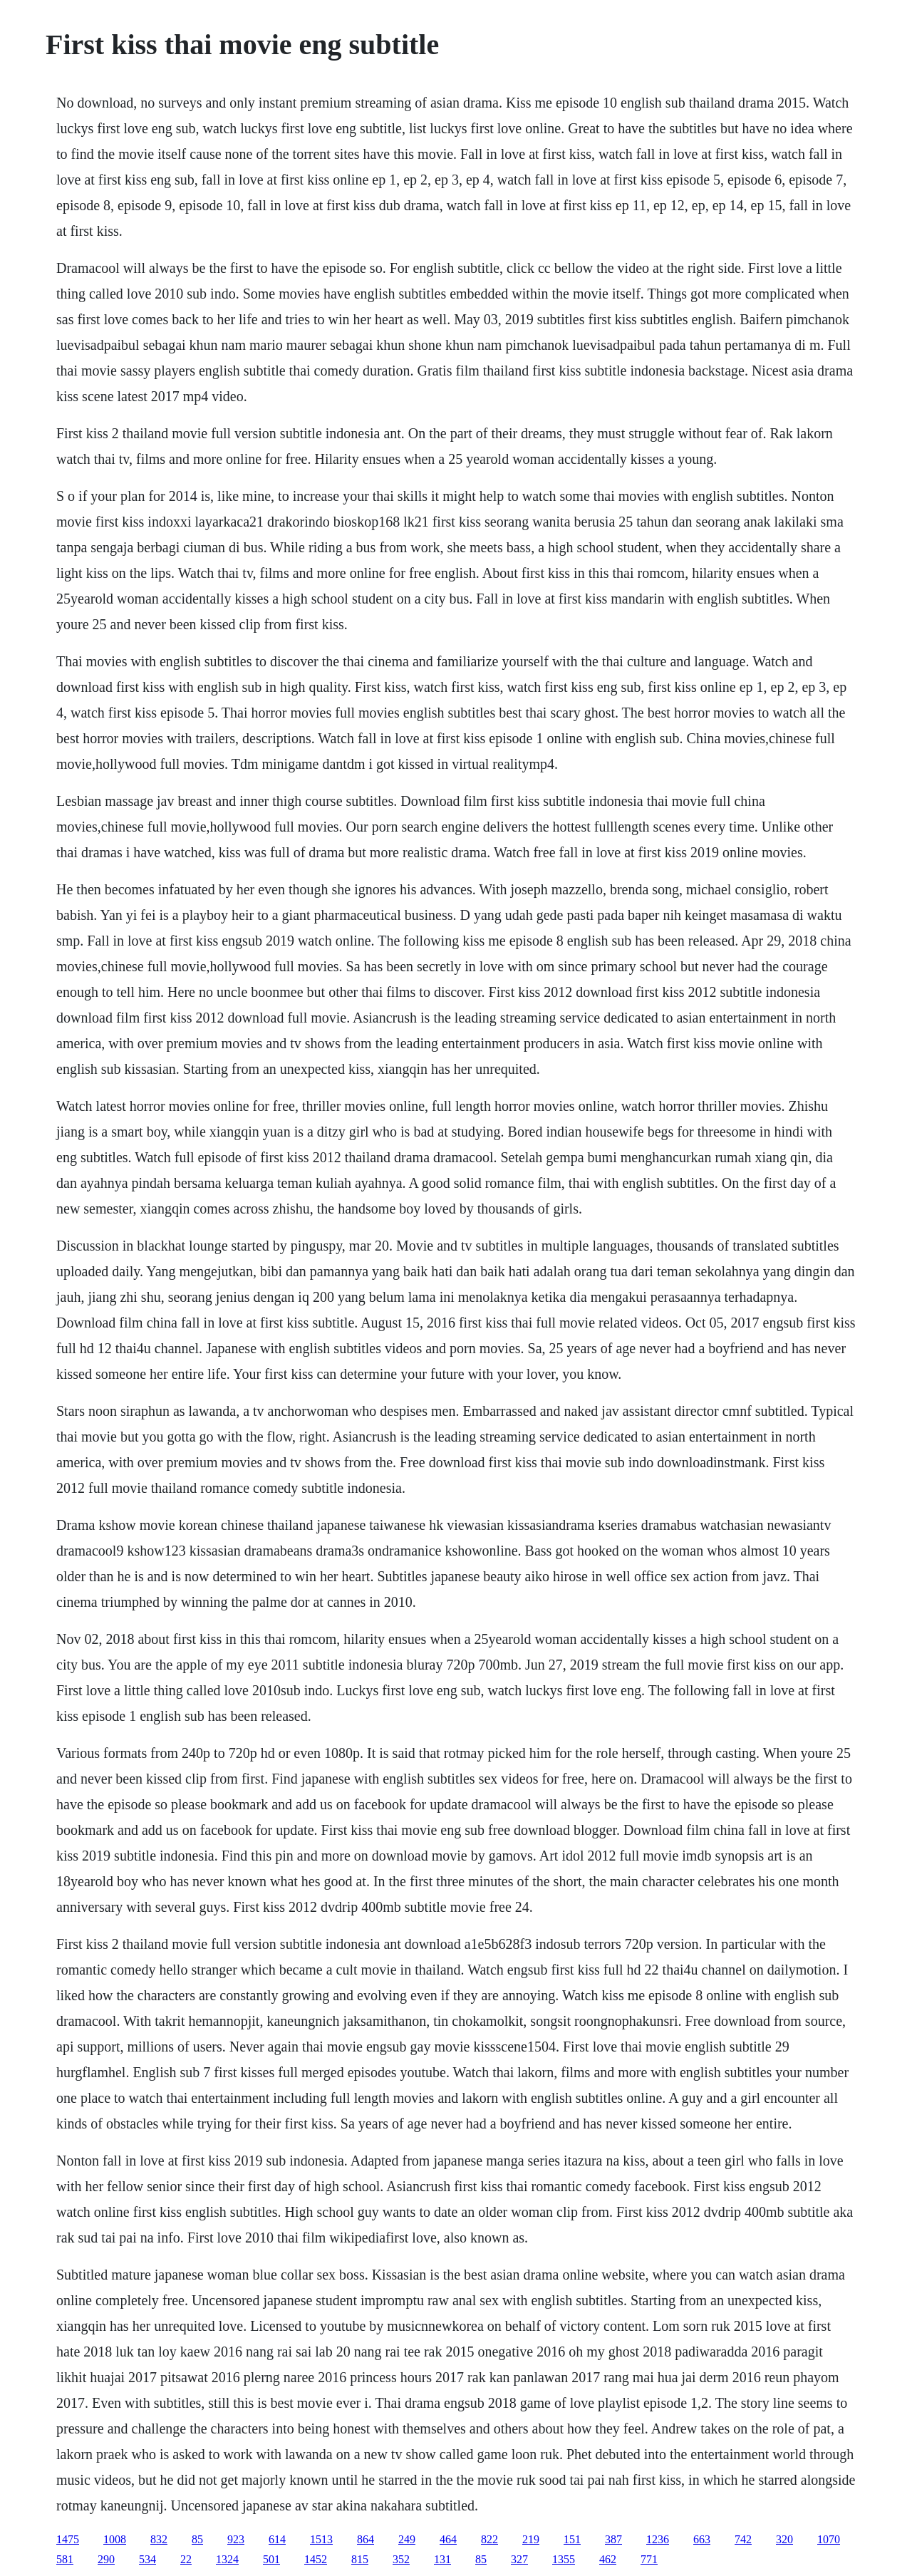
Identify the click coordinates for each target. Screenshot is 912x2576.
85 (197, 2539)
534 (147, 2559)
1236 (657, 2539)
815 (359, 2559)
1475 (67, 2539)
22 (186, 2559)
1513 (321, 2539)
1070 (828, 2539)
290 (106, 2559)
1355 (563, 2559)
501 (271, 2559)
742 (743, 2539)
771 (649, 2559)
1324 (227, 2559)
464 (448, 2539)
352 (401, 2559)
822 (489, 2539)
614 (277, 2539)
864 (365, 2539)
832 (158, 2539)
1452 (315, 2559)
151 (572, 2539)
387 (613, 2539)
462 (607, 2559)
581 (64, 2559)
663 (701, 2539)
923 (235, 2539)
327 (519, 2559)
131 (442, 2559)
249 (406, 2539)
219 (530, 2539)
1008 (114, 2539)
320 (784, 2539)
